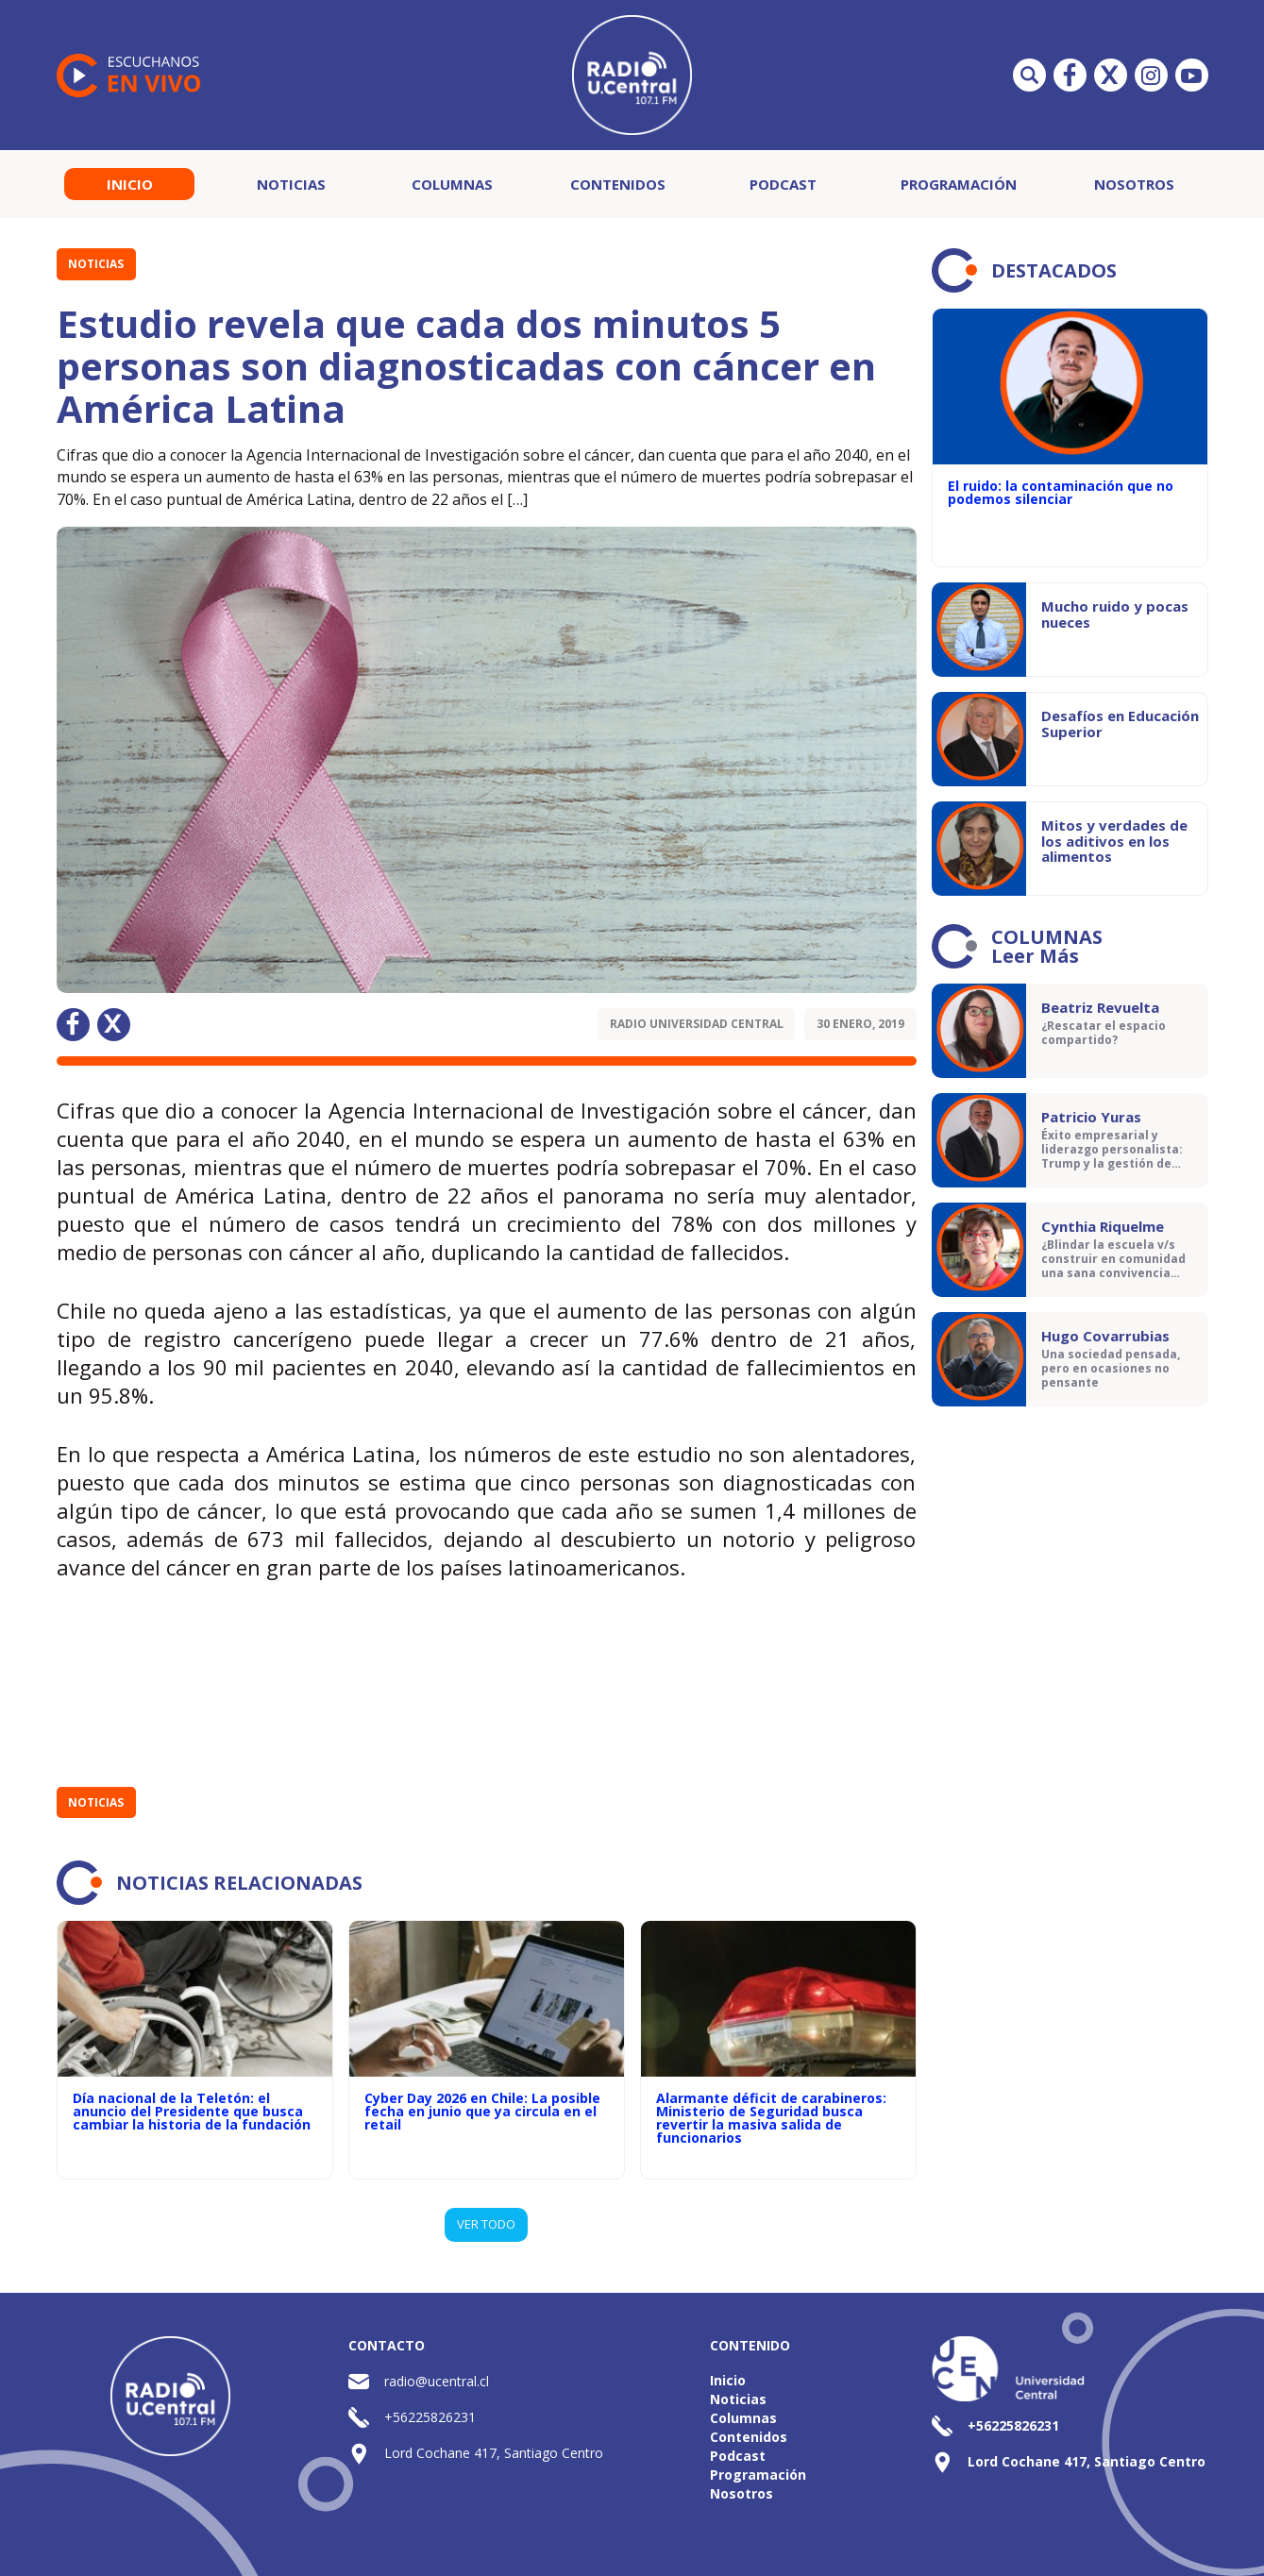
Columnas (452, 184)
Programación (959, 184)
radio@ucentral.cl (436, 2381)
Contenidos (618, 184)
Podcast (783, 184)
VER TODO (486, 2223)
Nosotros (1134, 184)
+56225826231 (430, 2417)
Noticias (291, 184)
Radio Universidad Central (697, 1024)
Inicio (130, 184)
